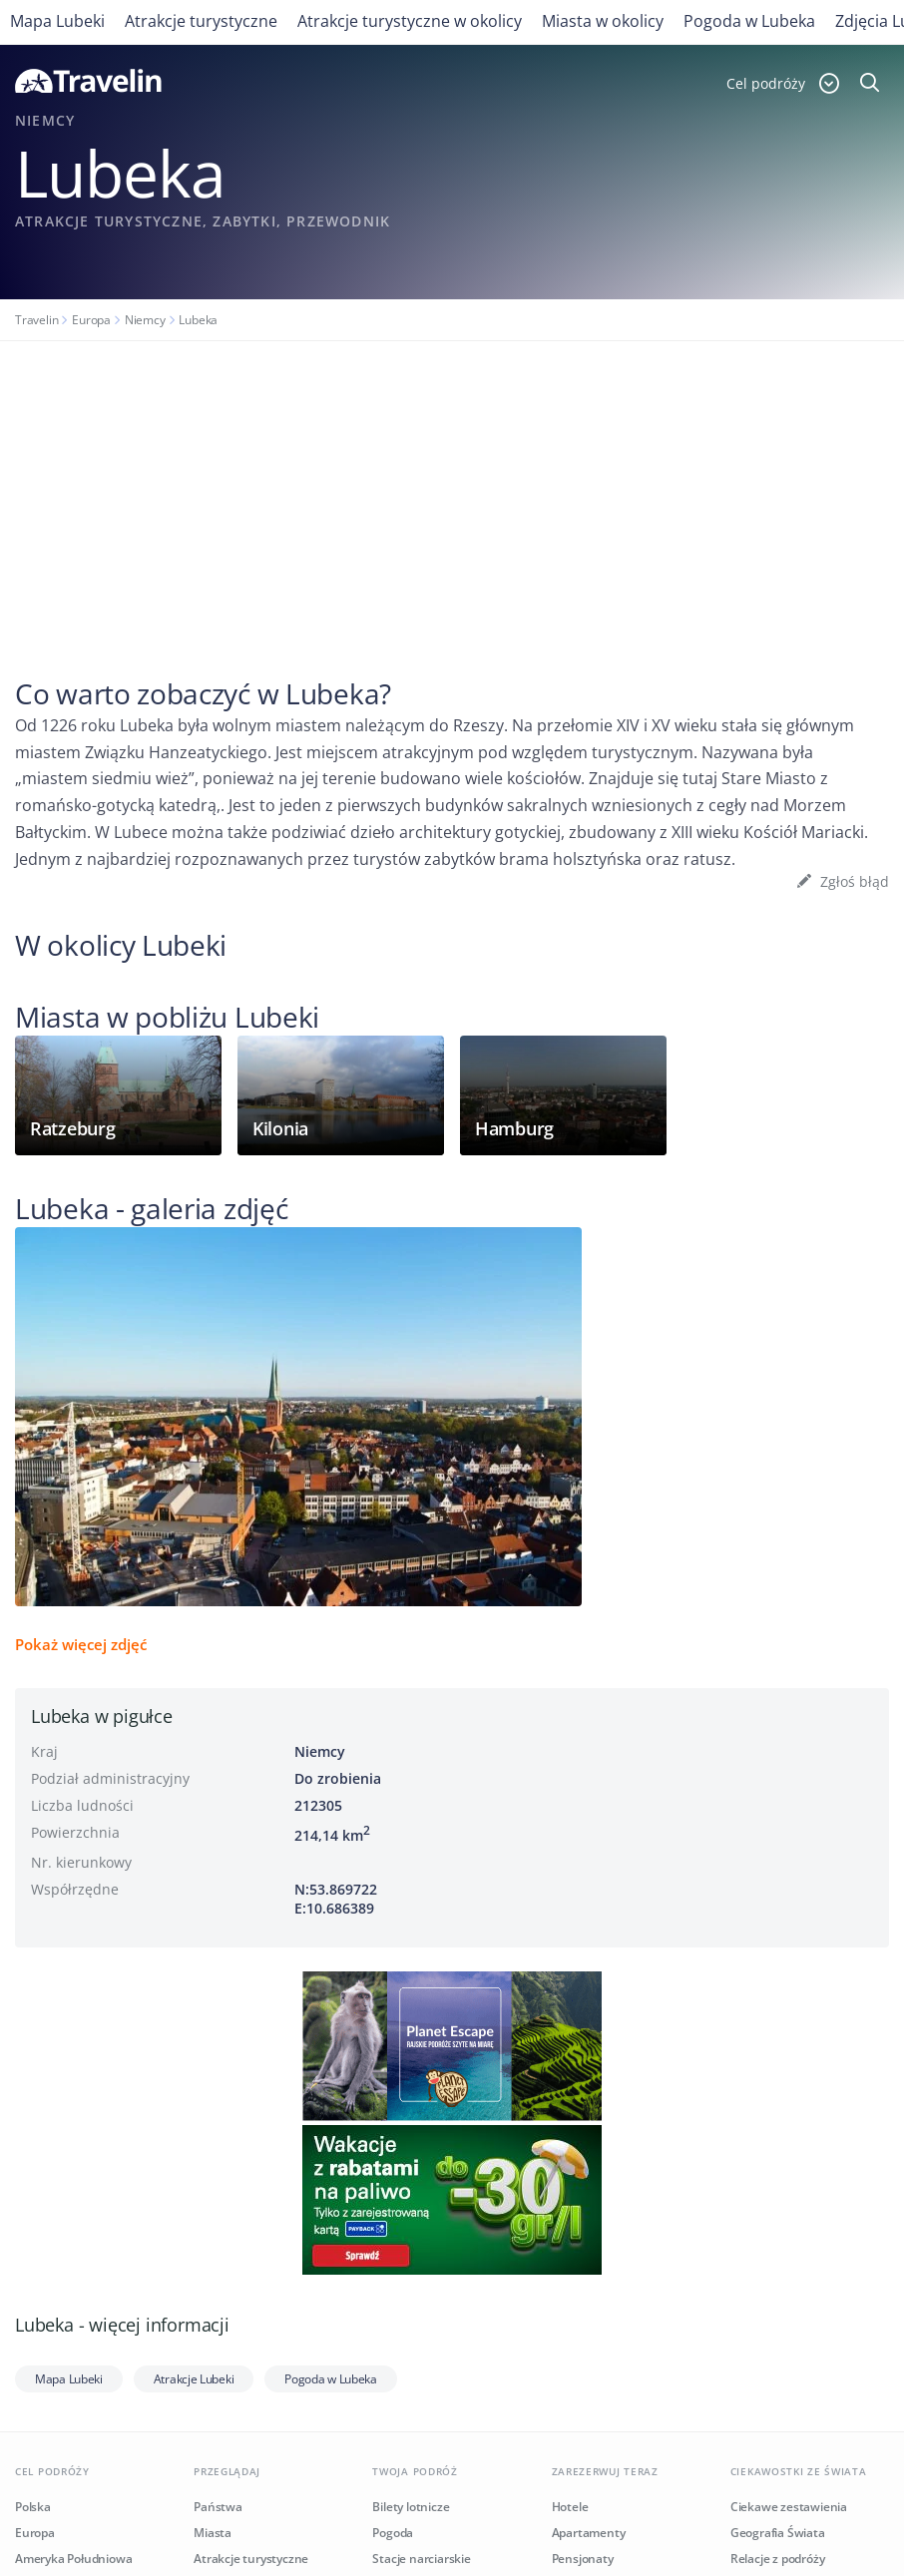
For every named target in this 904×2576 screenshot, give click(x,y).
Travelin (36, 319)
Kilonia (280, 1128)
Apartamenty (589, 2532)
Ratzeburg (72, 1128)
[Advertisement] (452, 491)
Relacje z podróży (777, 2558)
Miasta (212, 2532)
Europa (91, 319)
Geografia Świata (777, 2532)
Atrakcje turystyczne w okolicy (409, 21)
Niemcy (145, 319)
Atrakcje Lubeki (194, 2378)
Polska (33, 2506)
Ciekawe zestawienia (788, 2506)
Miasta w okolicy (603, 21)
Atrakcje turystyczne (201, 21)
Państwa (218, 2506)
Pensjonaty (583, 2558)
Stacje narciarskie (421, 2558)
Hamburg (514, 1128)
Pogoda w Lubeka (749, 21)
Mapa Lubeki (57, 21)
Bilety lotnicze (410, 2506)
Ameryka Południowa (73, 2558)
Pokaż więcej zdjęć (81, 1644)
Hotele (570, 2506)
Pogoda (392, 2532)
